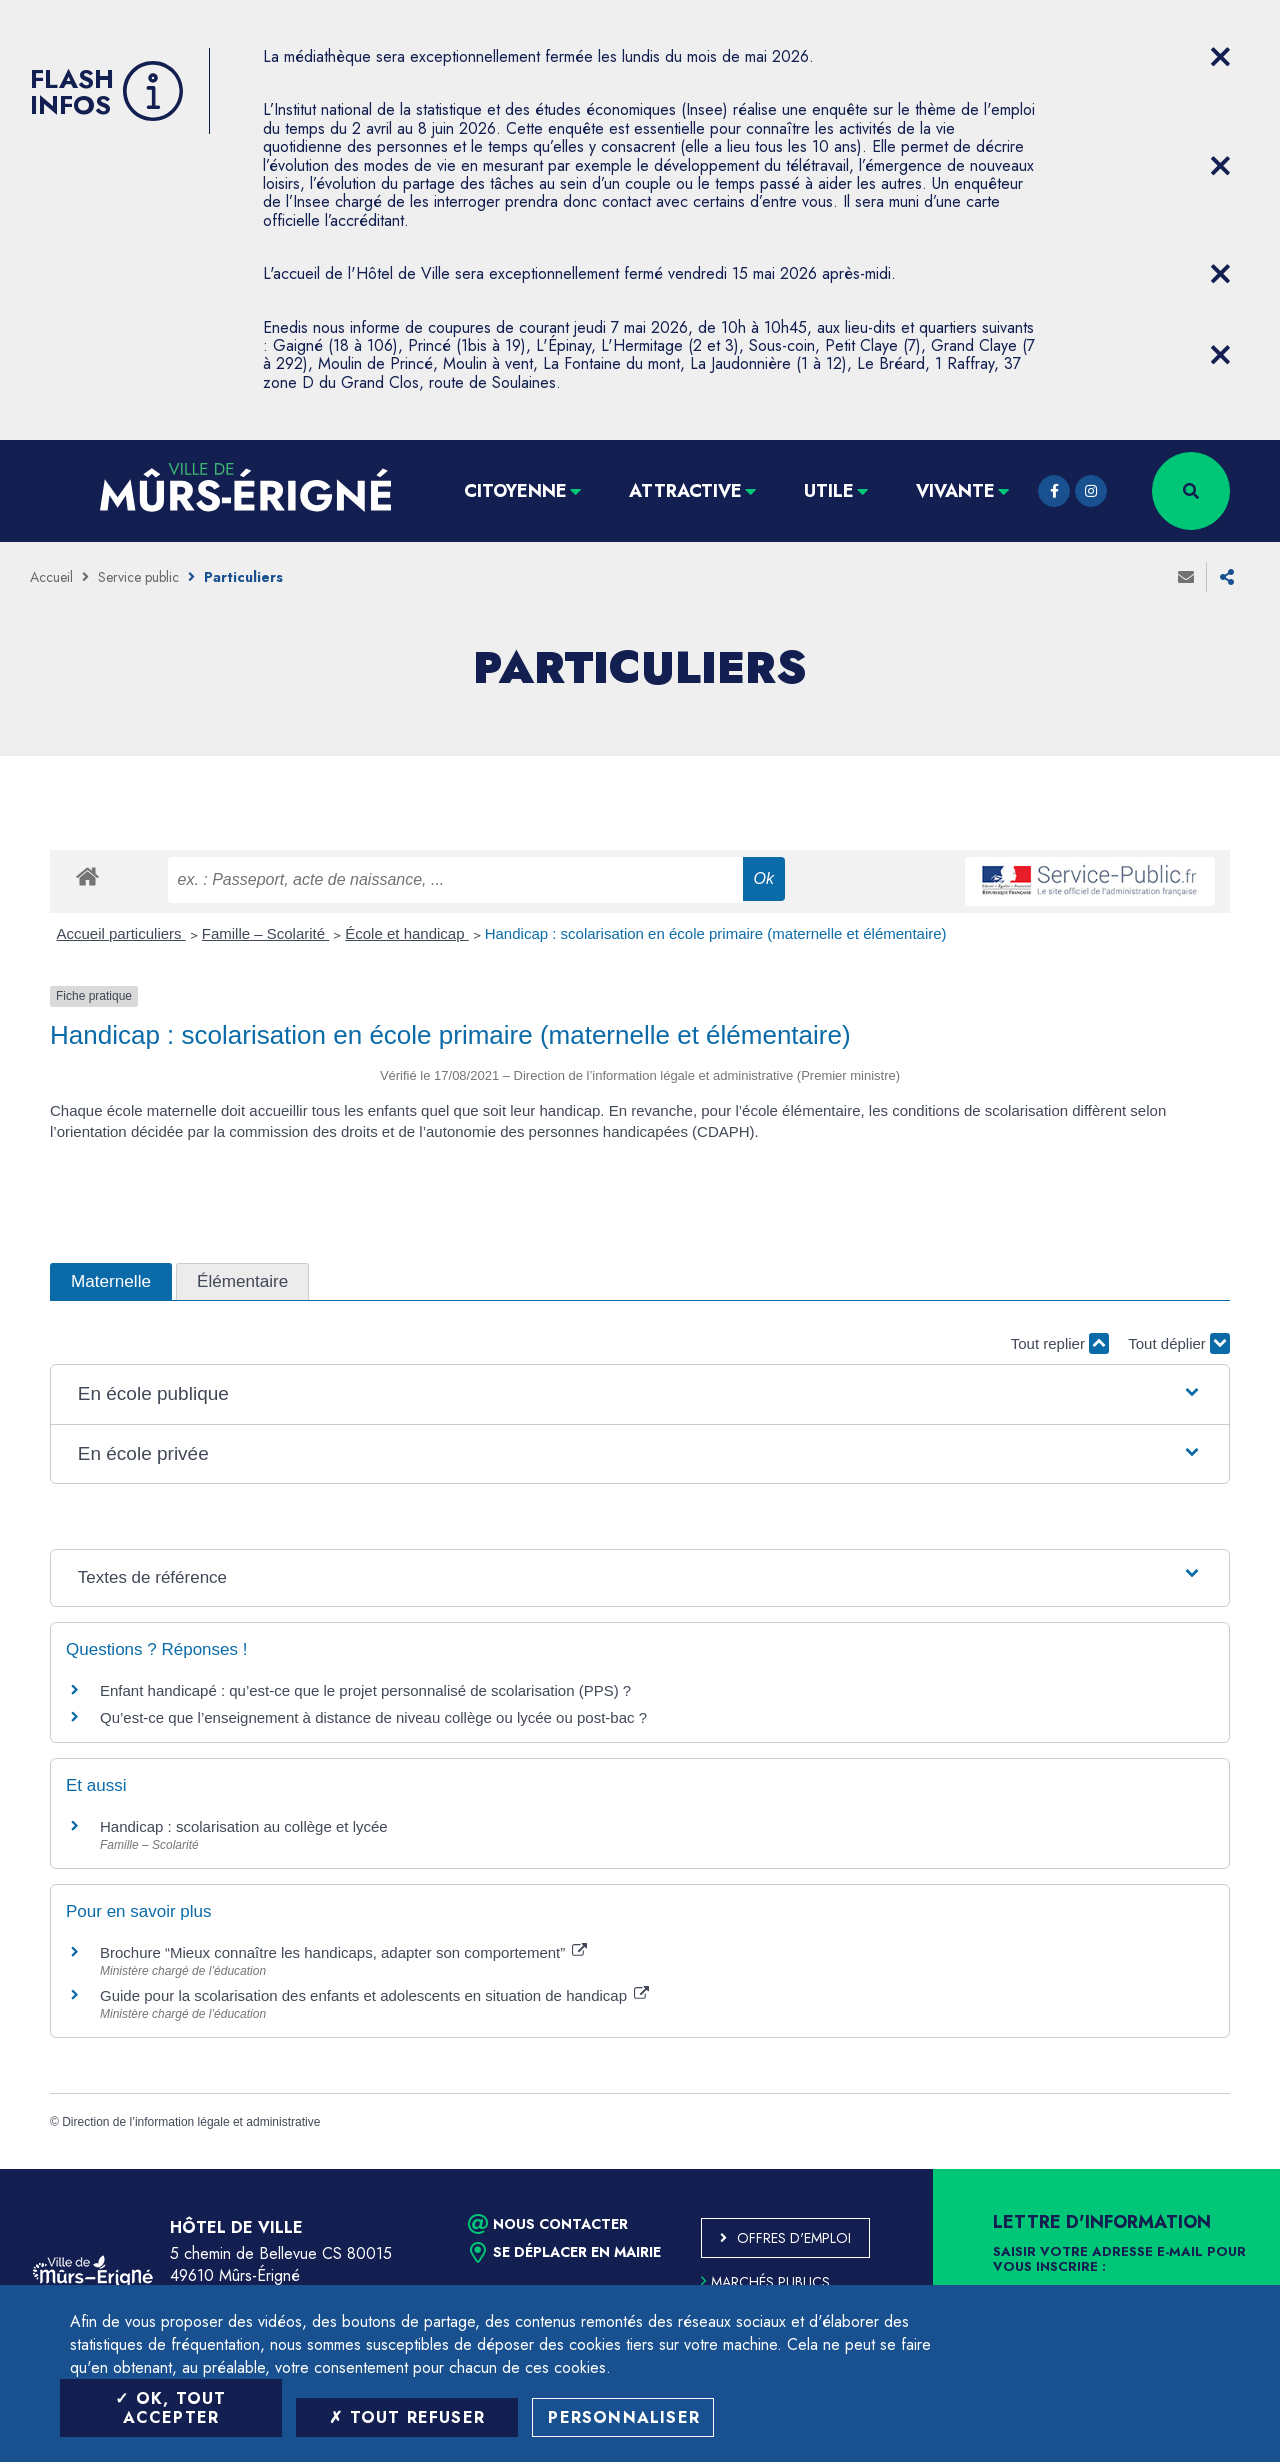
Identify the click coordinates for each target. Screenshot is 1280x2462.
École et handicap (406, 933)
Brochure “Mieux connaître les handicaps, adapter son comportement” (343, 1952)
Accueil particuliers (121, 933)
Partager (1227, 577)
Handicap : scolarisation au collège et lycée (244, 1826)
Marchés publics (765, 2282)
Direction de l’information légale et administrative (191, 2122)
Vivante (955, 491)
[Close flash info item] (1220, 57)
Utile (829, 491)
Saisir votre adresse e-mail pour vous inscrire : (1119, 2260)
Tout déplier (1179, 1343)
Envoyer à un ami (1186, 577)
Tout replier (1060, 1343)
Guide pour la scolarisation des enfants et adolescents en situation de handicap (374, 1995)
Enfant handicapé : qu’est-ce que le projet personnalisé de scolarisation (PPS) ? (365, 1690)
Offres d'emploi (794, 2238)
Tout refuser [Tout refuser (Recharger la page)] (407, 2417)
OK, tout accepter (170, 2408)
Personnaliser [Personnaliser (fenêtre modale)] (624, 2417)
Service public (138, 577)
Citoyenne (515, 491)
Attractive (685, 491)
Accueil (51, 577)
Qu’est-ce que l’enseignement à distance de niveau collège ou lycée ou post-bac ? (373, 1717)
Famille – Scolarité (266, 933)
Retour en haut (1220, 2169)
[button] (640, 1394)
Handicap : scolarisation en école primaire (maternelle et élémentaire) (716, 933)
